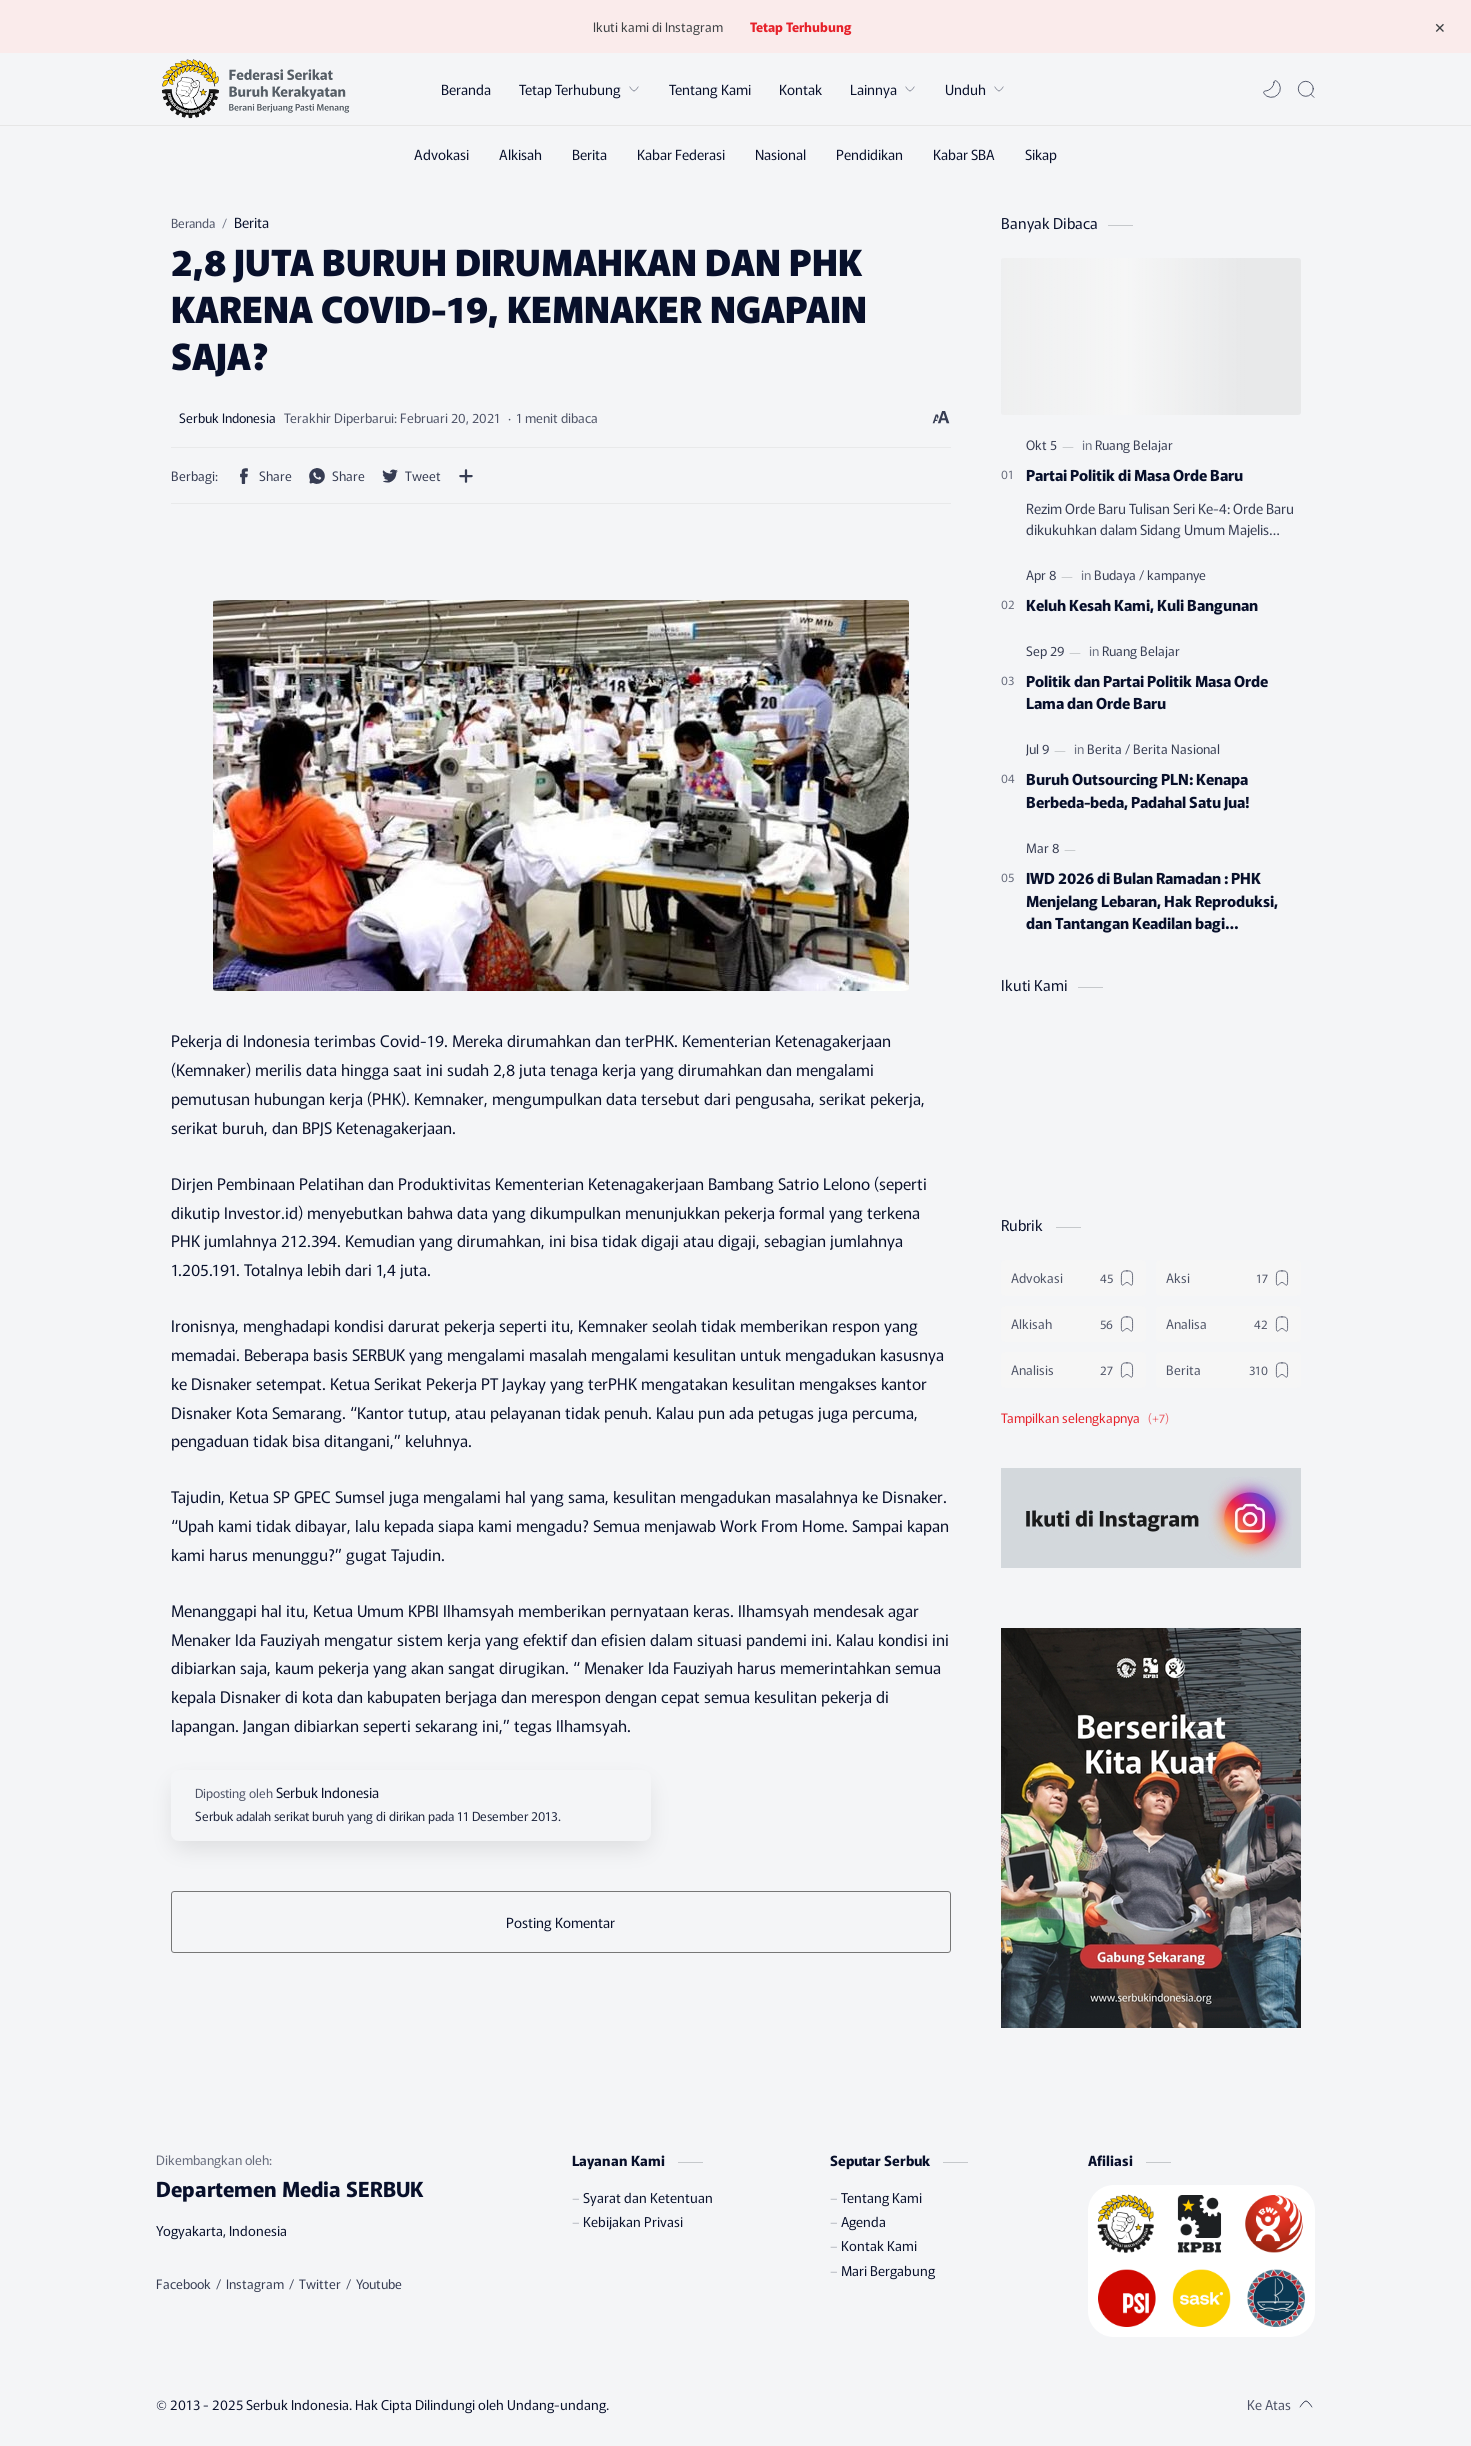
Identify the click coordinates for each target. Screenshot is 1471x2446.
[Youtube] (379, 2284)
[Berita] (589, 154)
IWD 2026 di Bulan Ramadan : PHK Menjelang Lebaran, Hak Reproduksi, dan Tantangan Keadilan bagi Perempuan (1152, 900)
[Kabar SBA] (964, 154)
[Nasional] (780, 154)
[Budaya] (1119, 574)
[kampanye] (1176, 574)
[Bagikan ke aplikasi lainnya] (466, 476)
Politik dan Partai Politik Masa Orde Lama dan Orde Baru (1147, 691)
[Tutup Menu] (1440, 27)
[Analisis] (1073, 1370)
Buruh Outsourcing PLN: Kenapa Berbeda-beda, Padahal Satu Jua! (1138, 789)
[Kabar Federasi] (681, 154)
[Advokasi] (441, 154)
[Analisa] (1228, 1324)
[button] (1272, 89)
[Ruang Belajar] (1134, 444)
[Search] (1306, 89)
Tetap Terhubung (800, 26)
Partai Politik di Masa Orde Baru (1134, 474)
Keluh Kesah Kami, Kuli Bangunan (1142, 604)
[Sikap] (1041, 154)
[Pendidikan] (869, 154)
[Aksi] (1228, 1278)
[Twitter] (320, 2284)
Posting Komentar (560, 1922)
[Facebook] (183, 2284)
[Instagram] (255, 2284)
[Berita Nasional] (1176, 748)
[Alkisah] (520, 154)
